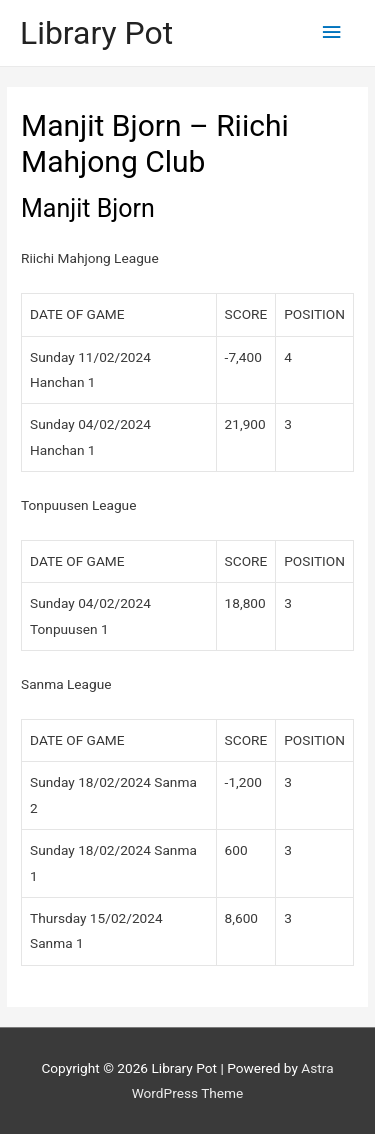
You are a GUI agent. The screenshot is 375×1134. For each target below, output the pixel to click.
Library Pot (96, 33)
